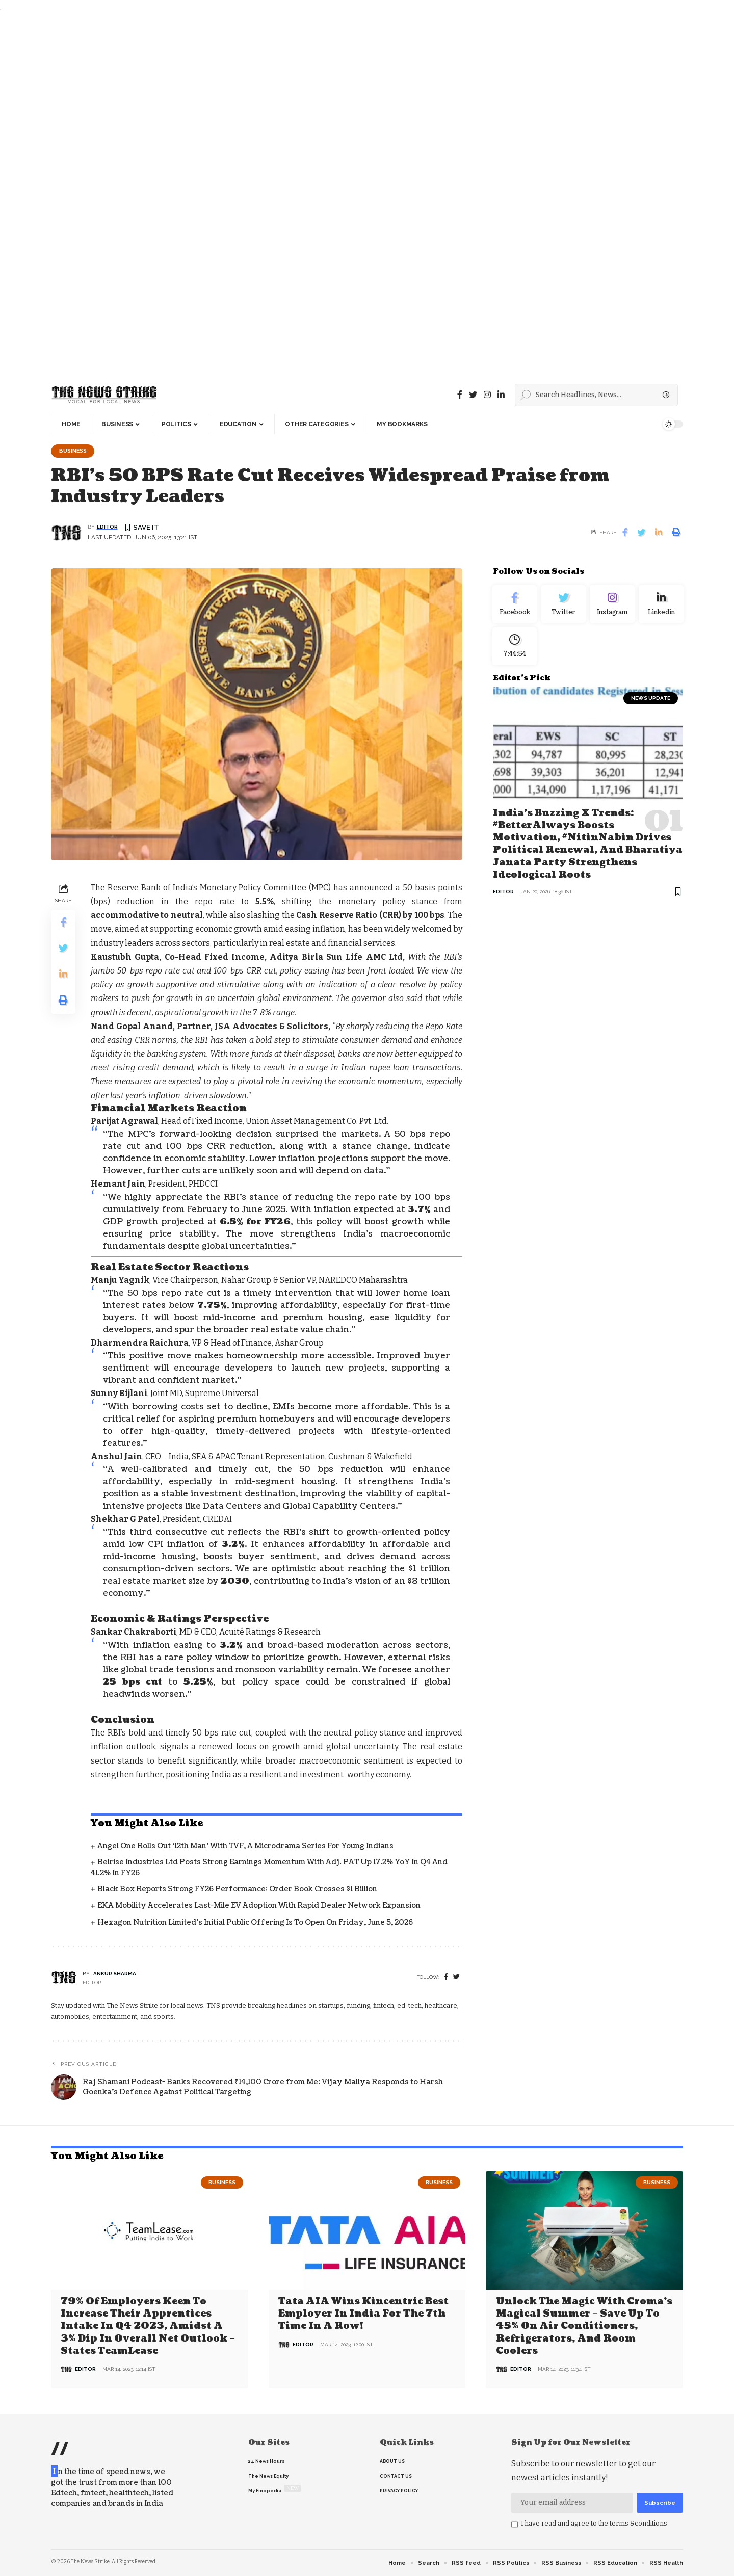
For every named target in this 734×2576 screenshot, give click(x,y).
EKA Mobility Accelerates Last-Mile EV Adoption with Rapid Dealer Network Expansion (259, 1906)
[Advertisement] (306, 195)
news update (650, 703)
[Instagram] (612, 606)
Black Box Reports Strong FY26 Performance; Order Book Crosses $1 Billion (237, 1890)
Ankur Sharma (114, 1974)
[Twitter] (473, 395)
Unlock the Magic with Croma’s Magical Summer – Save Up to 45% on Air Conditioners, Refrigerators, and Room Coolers (584, 2326)
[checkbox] (514, 2524)
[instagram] (487, 395)
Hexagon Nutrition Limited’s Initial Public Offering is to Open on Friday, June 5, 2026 (255, 1923)
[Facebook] (460, 395)
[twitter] (456, 1978)
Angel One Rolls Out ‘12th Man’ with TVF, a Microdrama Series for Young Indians (245, 1847)
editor (107, 528)
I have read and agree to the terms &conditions (594, 2523)
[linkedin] (501, 395)
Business (74, 451)
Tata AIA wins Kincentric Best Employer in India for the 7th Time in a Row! (363, 2314)
